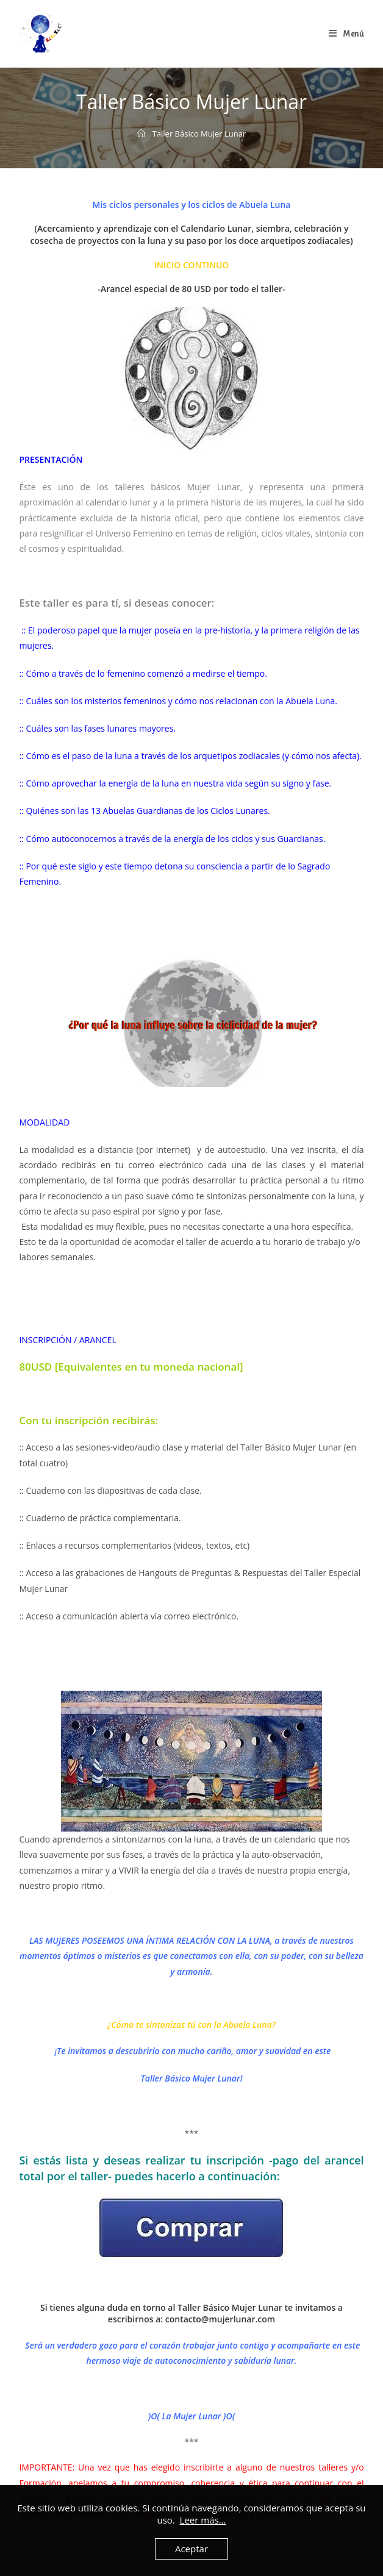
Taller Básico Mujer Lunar (199, 133)
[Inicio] (141, 133)
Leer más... (203, 2520)
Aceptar (191, 2548)
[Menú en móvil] (346, 33)
